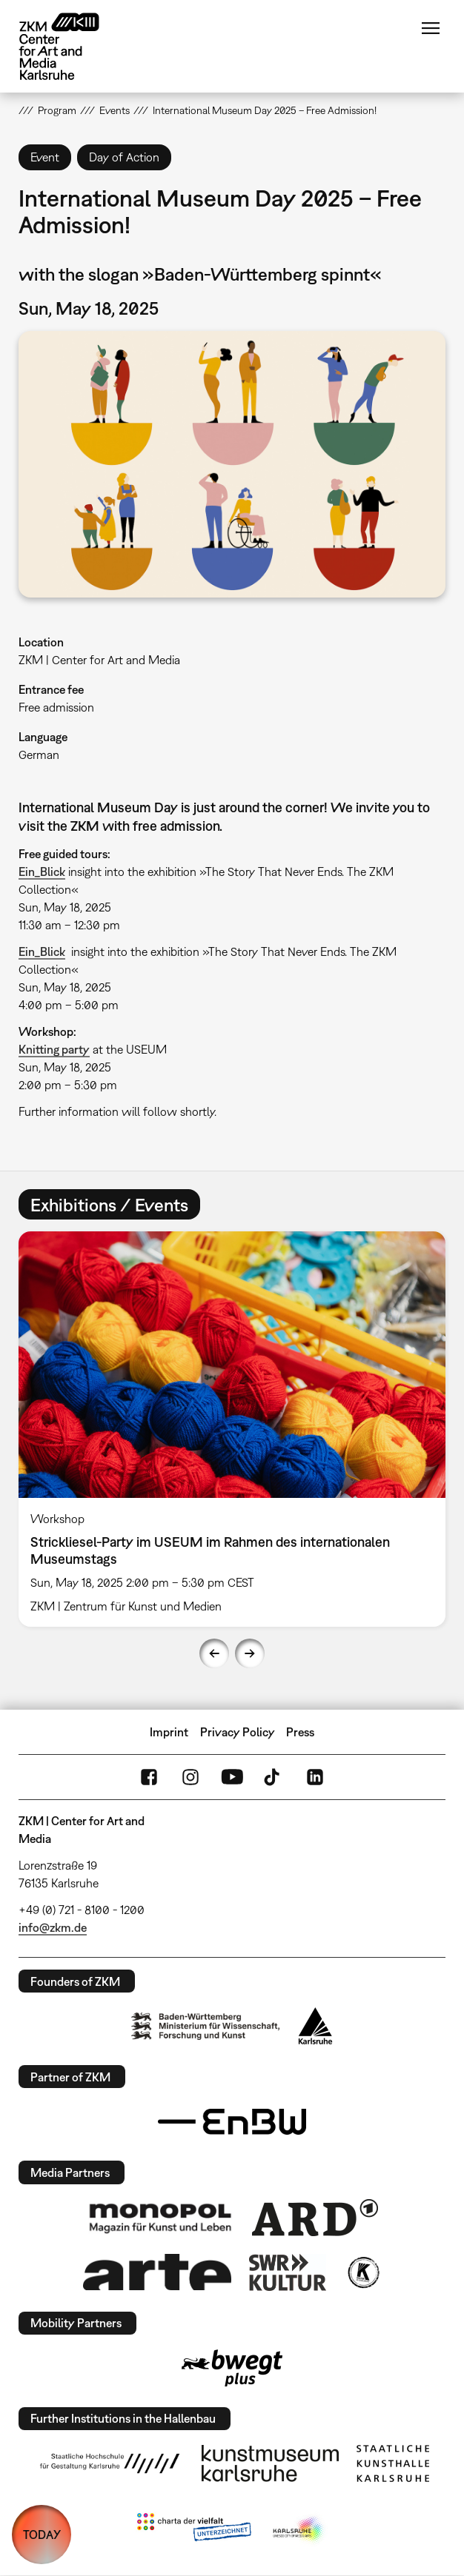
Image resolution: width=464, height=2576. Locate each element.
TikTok (273, 1777)
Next (250, 1653)
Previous (214, 1653)
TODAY (42, 2534)
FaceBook (149, 1777)
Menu (430, 28)
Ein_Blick (42, 871)
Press (300, 1732)
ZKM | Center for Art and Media (99, 659)
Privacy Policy (237, 1732)
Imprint (169, 1732)
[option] (232, 1429)
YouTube (232, 1777)
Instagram (190, 1777)
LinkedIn (315, 1777)
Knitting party (54, 1049)
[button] (232, 464)
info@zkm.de (53, 1927)
